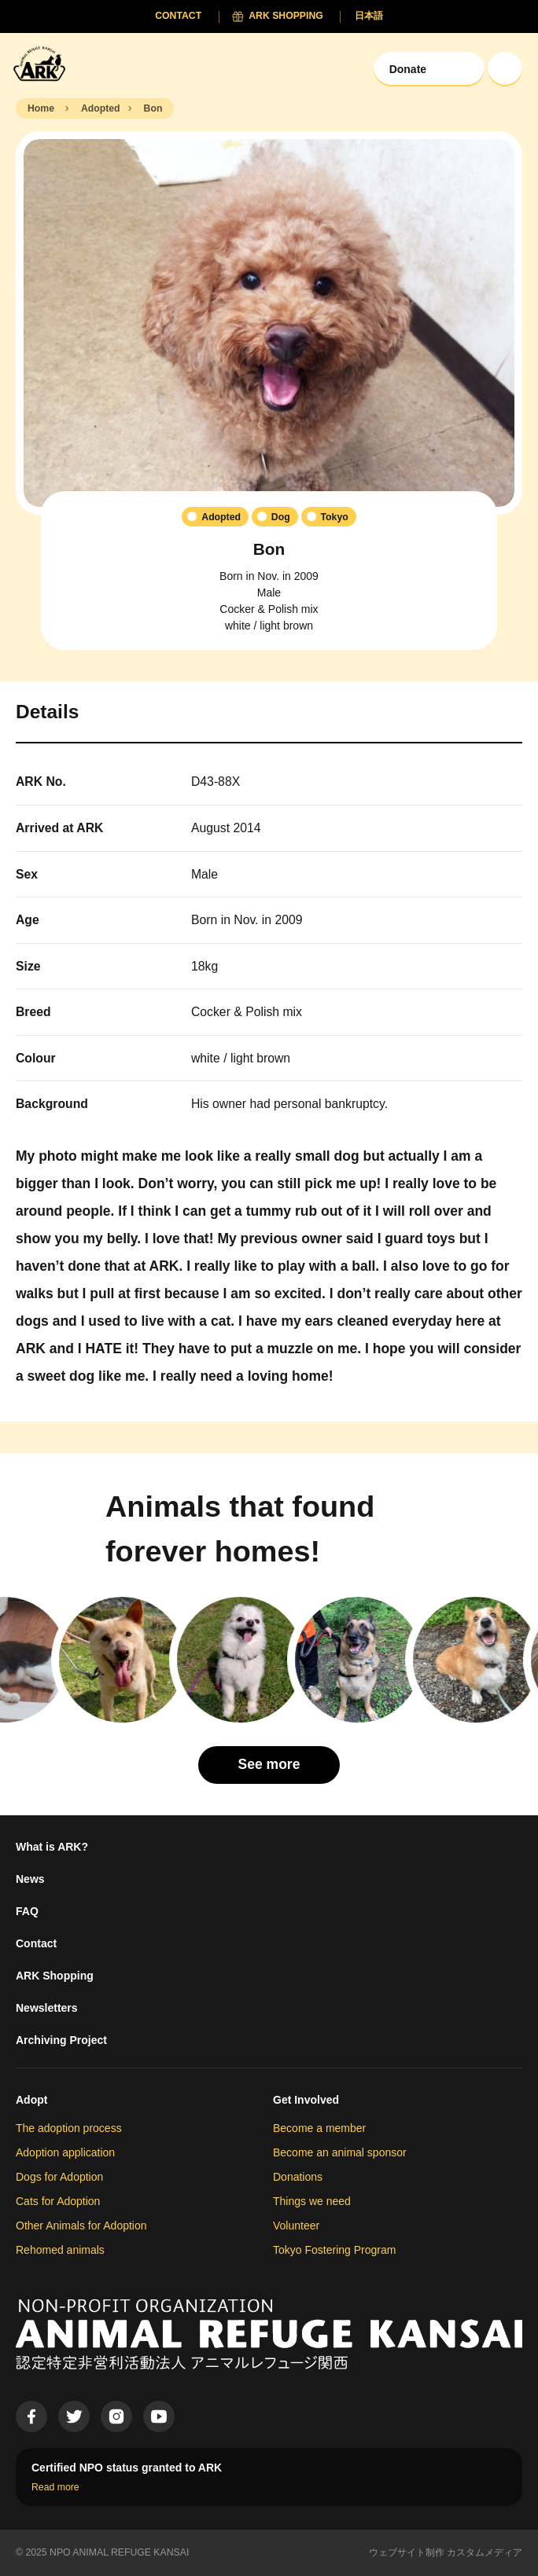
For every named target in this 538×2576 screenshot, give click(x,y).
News (30, 1879)
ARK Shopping (55, 1975)
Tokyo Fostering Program (334, 2250)
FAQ (27, 1911)
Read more (55, 2487)
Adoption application (65, 2152)
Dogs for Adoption (59, 2177)
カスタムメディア (484, 2552)
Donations (297, 2177)
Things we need (312, 2201)
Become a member (319, 2128)
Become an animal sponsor (340, 2152)
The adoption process (69, 2128)
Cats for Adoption (58, 2201)
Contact (36, 1943)
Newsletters (47, 2008)
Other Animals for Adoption (81, 2225)
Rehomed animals (60, 2250)
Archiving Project (61, 2040)
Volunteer (296, 2225)
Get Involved (306, 2099)
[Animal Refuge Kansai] (43, 63)
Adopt (31, 2099)
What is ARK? (52, 1846)
